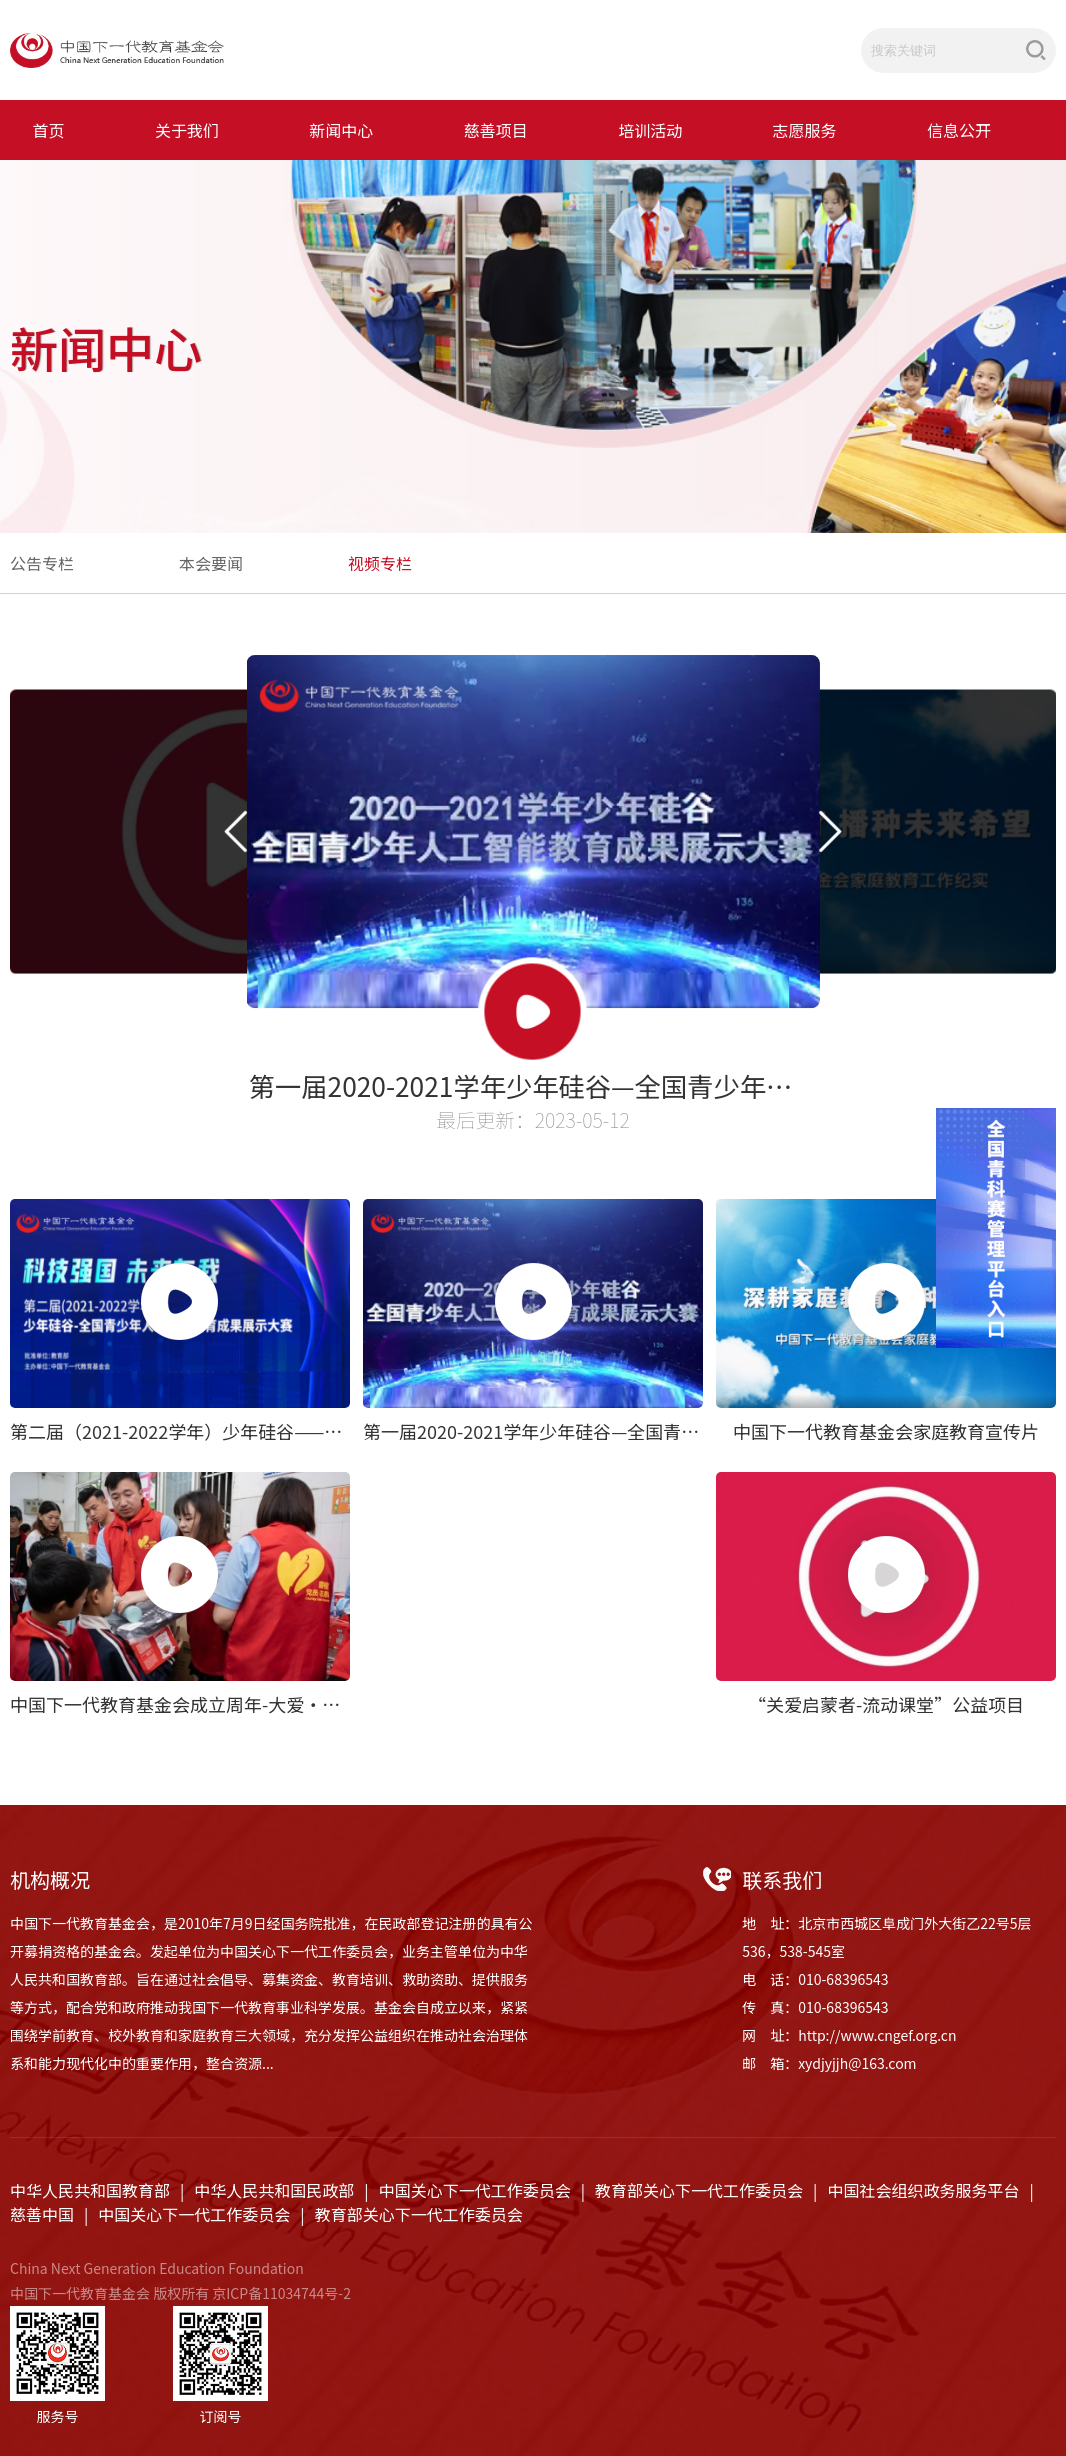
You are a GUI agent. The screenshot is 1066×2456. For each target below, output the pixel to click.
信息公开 (959, 130)
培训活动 (650, 130)
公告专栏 (42, 563)
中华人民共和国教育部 (90, 2190)
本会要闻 (211, 563)
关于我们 (187, 130)
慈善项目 (496, 130)
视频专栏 (380, 563)
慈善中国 (42, 2214)
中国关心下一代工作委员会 (475, 2190)
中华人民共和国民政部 (274, 2190)
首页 (49, 130)
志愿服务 (805, 130)
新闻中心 (341, 130)
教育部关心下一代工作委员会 (699, 2190)
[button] (235, 831)
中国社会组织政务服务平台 (923, 2190)
